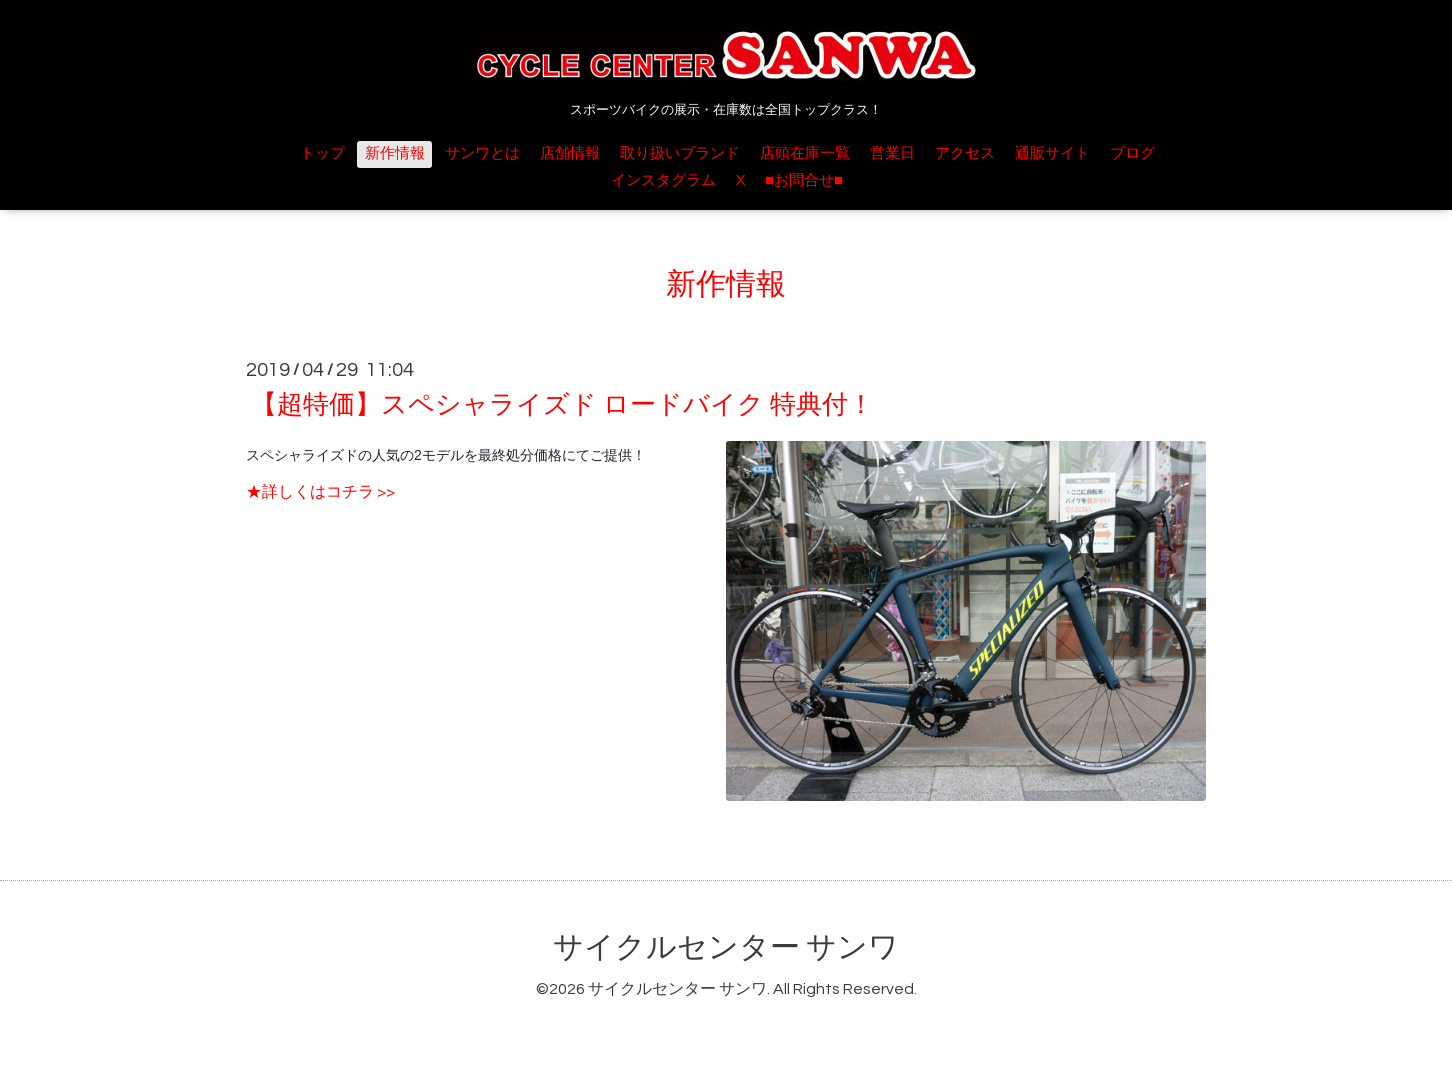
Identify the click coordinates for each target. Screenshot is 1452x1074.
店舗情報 (570, 153)
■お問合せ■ (804, 180)
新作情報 (395, 153)
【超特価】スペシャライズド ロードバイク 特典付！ (562, 405)
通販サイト (1052, 153)
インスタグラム (663, 180)
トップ (322, 153)
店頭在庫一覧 (805, 153)
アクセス (965, 153)
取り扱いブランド (680, 153)
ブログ (1132, 153)
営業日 (892, 153)
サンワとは (482, 153)
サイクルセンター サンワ (726, 947)
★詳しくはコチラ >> (320, 492)
